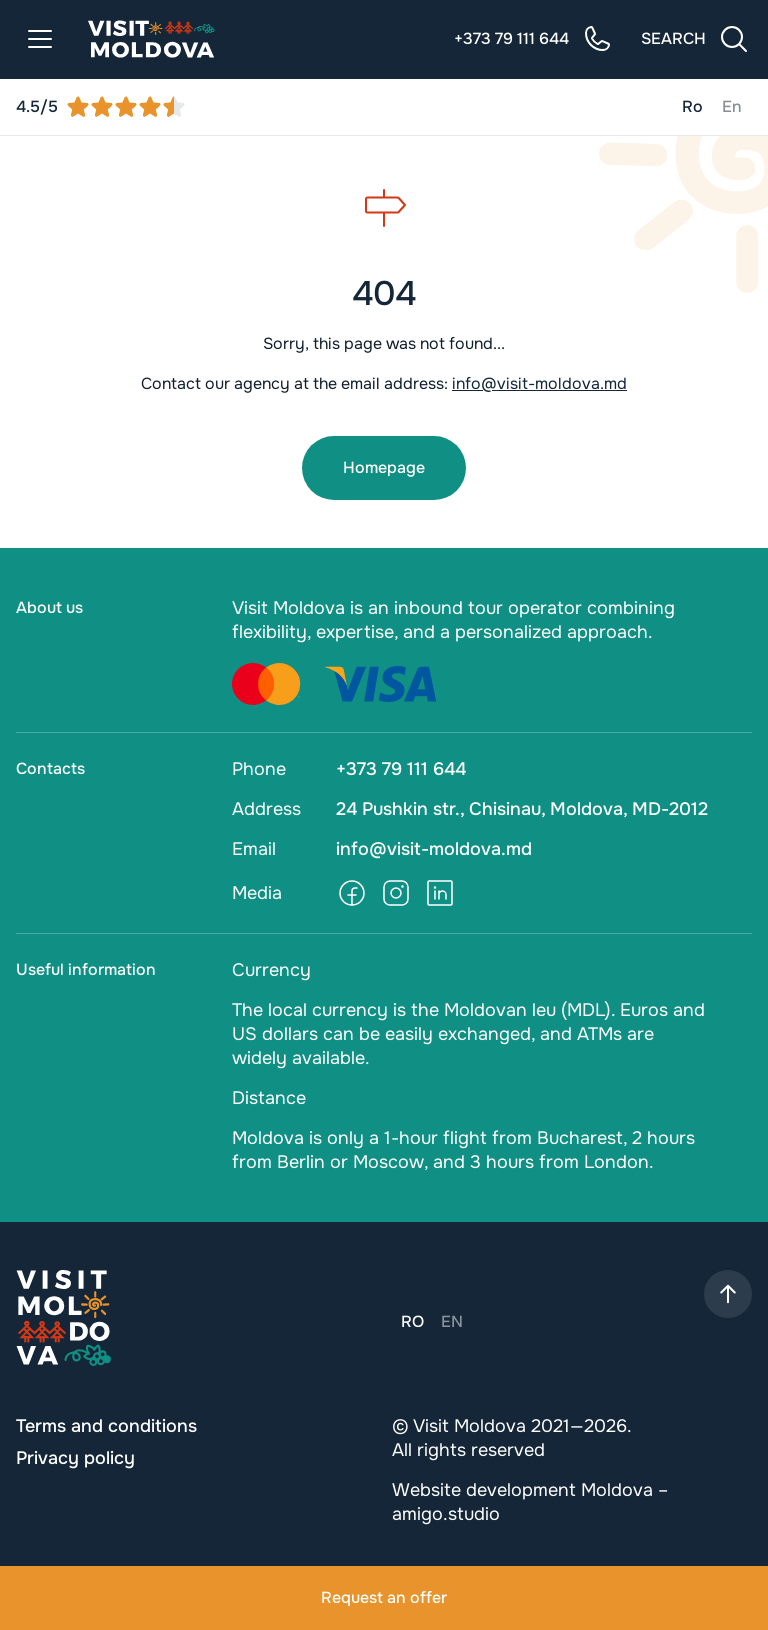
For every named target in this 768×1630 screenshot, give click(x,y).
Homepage (384, 467)
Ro (692, 106)
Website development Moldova (522, 1490)
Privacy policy (75, 1458)
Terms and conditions (106, 1426)
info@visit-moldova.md (539, 383)
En (732, 106)
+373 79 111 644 (401, 769)
